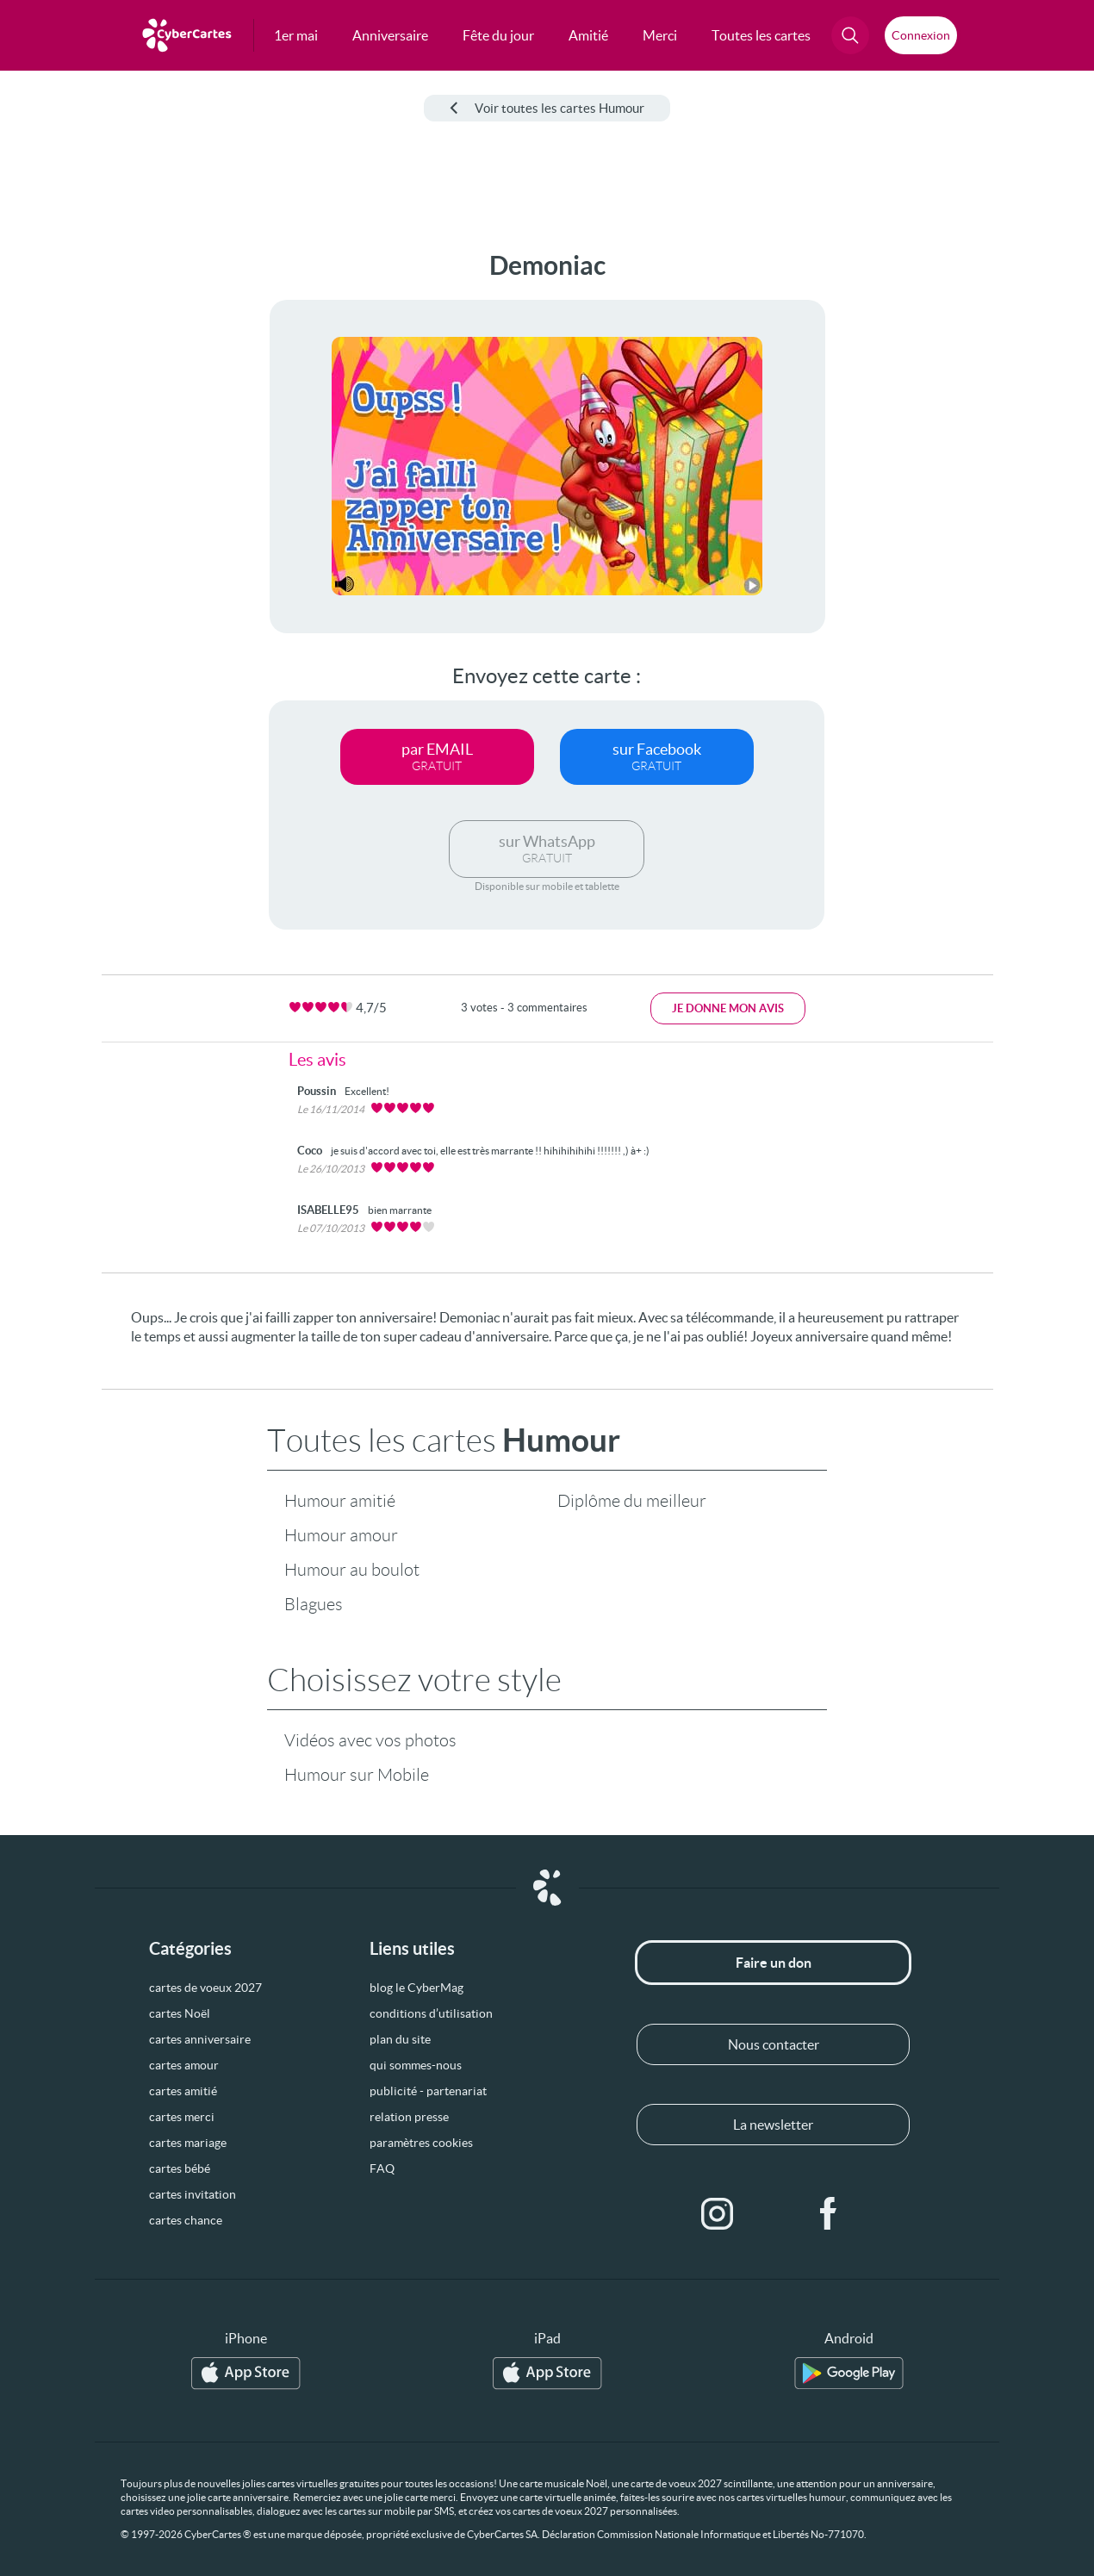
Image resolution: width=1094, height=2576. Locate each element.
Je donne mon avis (728, 1008)
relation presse (409, 2117)
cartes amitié (183, 2091)
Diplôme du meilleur (631, 1500)
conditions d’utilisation (431, 2013)
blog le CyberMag (416, 1987)
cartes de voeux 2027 (205, 1987)
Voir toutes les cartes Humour (547, 108)
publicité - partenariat (428, 2091)
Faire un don (773, 1962)
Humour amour (341, 1535)
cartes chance (185, 2220)
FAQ (382, 2168)
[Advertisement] (82, 509)
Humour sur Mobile (356, 1774)
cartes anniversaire (200, 2039)
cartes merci (181, 2117)
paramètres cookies (421, 2143)
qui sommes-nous (416, 2065)
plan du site (400, 2039)
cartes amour (184, 2065)
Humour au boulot (352, 1569)
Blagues (313, 1604)
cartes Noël (179, 2013)
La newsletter (773, 2124)
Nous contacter (773, 2044)
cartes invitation (192, 2194)
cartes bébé (179, 2168)
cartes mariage (188, 2143)
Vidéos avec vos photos (370, 1740)
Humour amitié (339, 1500)
